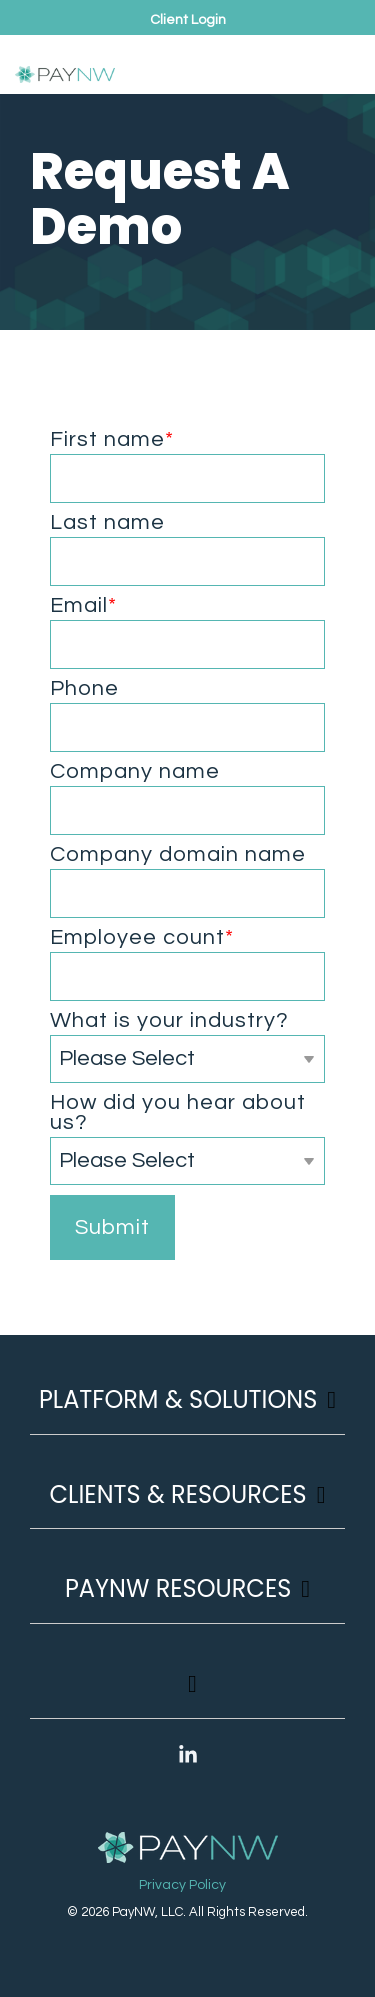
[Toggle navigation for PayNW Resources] (187, 1598)
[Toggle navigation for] (187, 1693)
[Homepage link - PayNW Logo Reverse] (188, 1848)
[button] (341, 57)
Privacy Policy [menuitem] (182, 1885)
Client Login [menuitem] (188, 20)
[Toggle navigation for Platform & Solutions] (187, 1409)
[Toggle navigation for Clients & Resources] (187, 1504)
